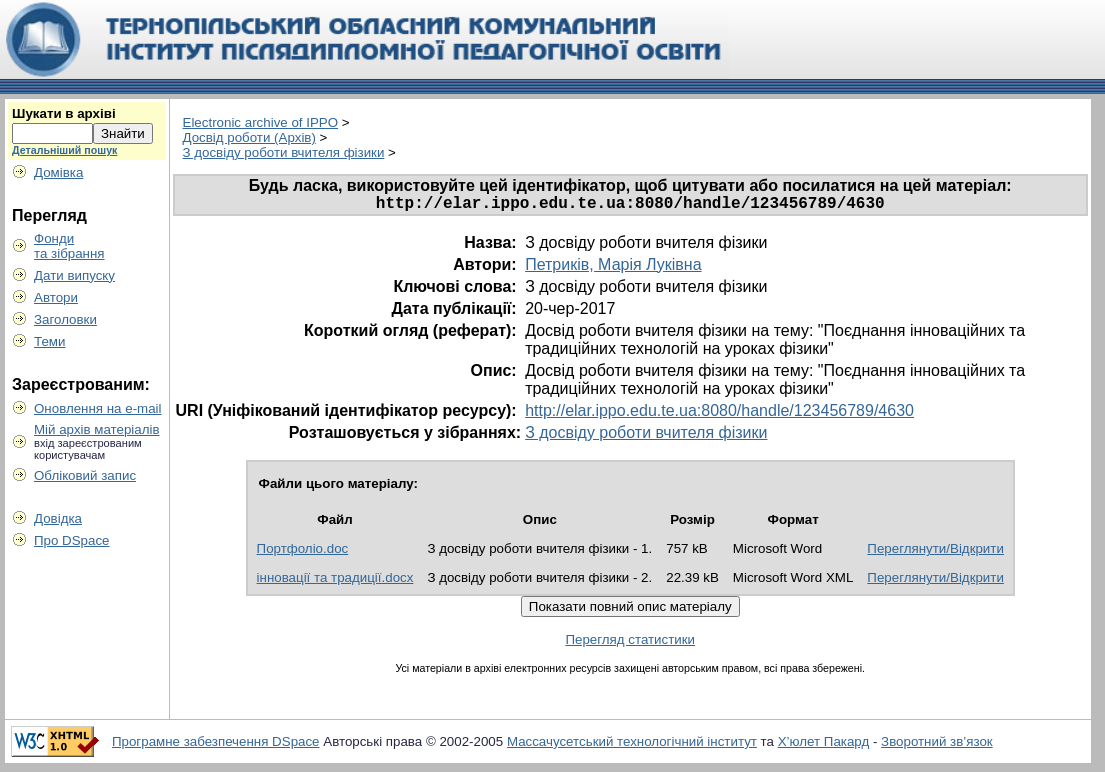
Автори (56, 297)
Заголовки (65, 319)
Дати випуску (74, 275)
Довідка (58, 518)
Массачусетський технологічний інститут (632, 745)
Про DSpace (72, 540)
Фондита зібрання (69, 246)
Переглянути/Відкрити (935, 552)
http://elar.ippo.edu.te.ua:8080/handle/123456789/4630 (719, 414)
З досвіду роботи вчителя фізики (284, 152)
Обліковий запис (85, 475)
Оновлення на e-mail (98, 408)
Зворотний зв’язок (937, 745)
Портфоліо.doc (303, 552)
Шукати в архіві (64, 113)
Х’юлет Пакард (824, 745)
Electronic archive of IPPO (261, 122)
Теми (49, 341)
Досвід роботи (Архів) (249, 137)
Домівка (58, 172)
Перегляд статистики (630, 643)
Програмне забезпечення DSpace (216, 745)
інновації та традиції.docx (335, 581)
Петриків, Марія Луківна (613, 268)
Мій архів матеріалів (97, 429)
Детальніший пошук (64, 150)
